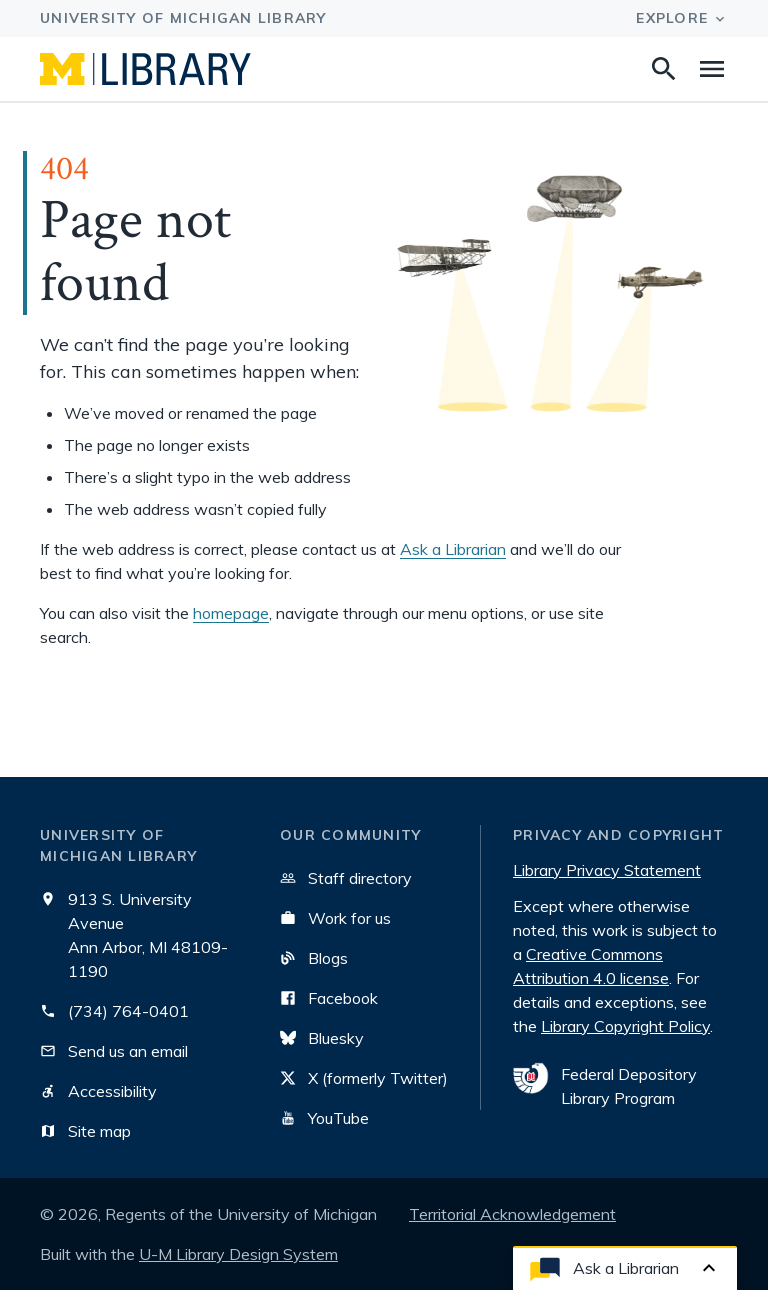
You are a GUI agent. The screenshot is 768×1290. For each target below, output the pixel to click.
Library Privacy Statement (607, 870)
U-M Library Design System (238, 1254)
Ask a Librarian (453, 549)
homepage (231, 613)
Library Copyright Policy (625, 1026)
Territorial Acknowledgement (512, 1214)
